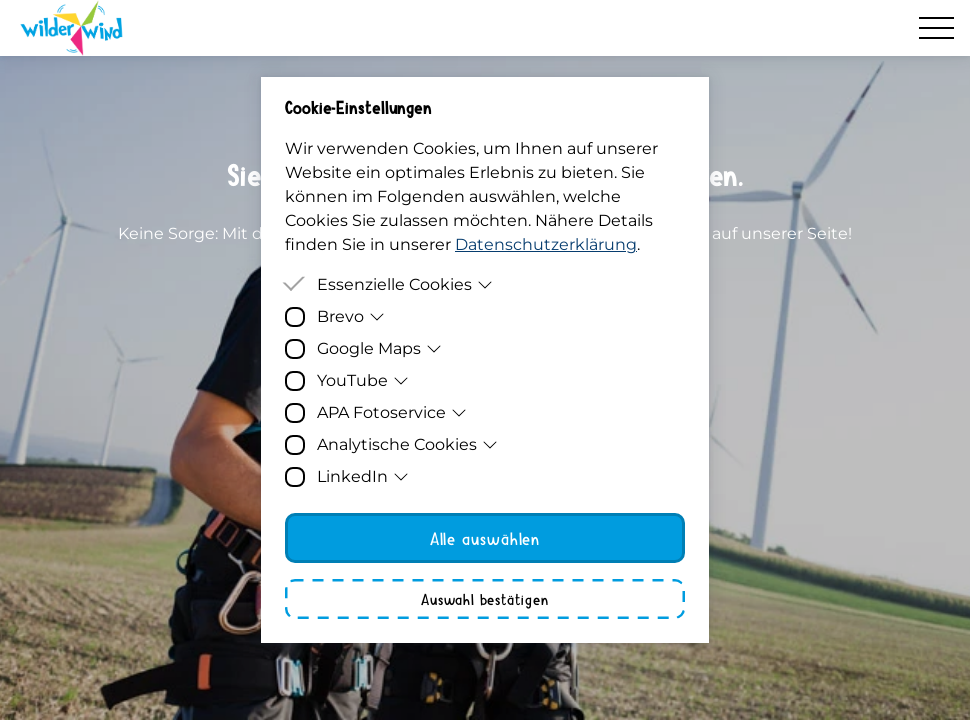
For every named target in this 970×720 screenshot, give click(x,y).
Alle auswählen (485, 538)
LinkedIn (363, 476)
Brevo (351, 316)
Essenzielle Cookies (405, 284)
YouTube (363, 380)
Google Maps (379, 348)
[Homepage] (71, 28)
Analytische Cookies (407, 444)
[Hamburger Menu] (936, 28)
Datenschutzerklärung (546, 244)
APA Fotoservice (392, 412)
